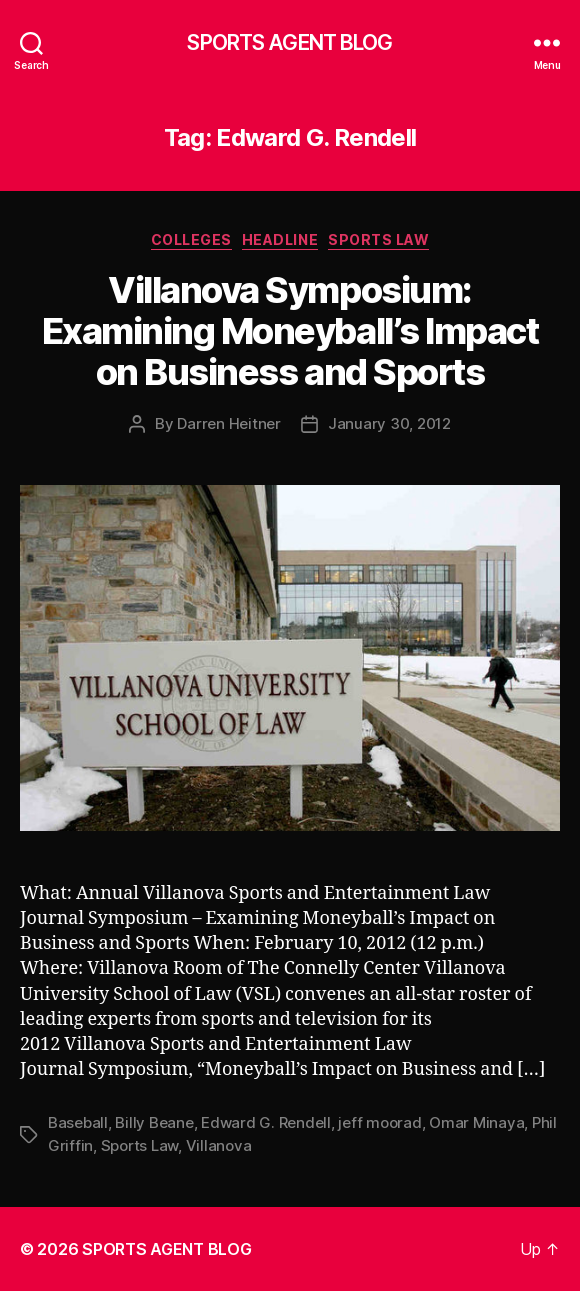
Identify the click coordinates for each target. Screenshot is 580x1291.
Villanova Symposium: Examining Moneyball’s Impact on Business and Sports (290, 331)
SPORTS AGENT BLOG (289, 42)
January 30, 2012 (389, 423)
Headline (280, 239)
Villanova (219, 1145)
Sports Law (378, 239)
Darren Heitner (228, 423)
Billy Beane (154, 1122)
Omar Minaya (476, 1122)
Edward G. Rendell (266, 1122)
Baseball (78, 1122)
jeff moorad (379, 1122)
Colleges (191, 239)
